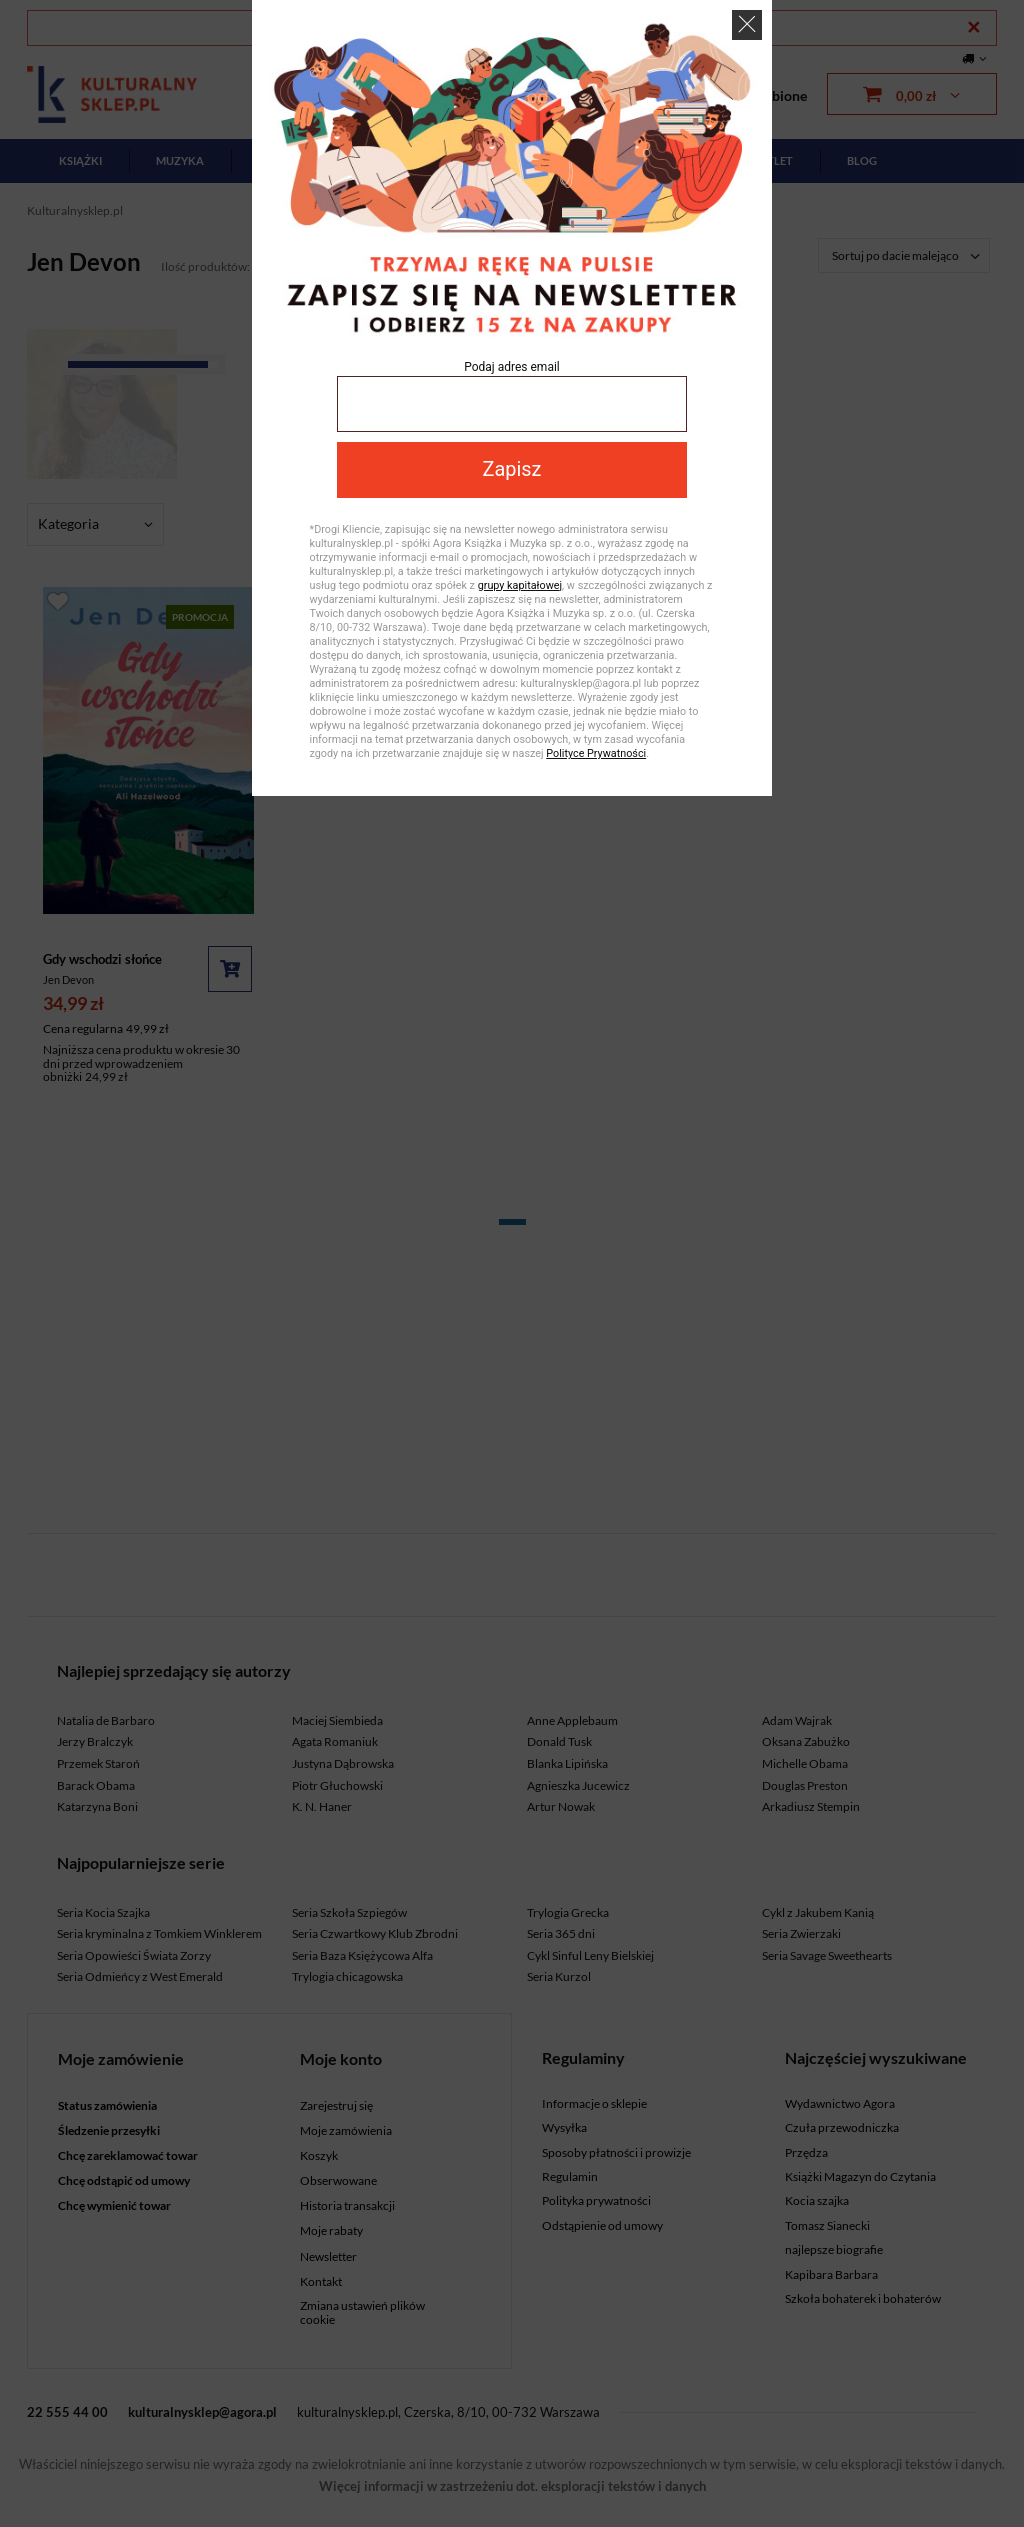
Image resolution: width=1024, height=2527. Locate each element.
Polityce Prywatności (596, 753)
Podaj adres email (512, 367)
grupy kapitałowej (520, 585)
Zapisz (512, 469)
